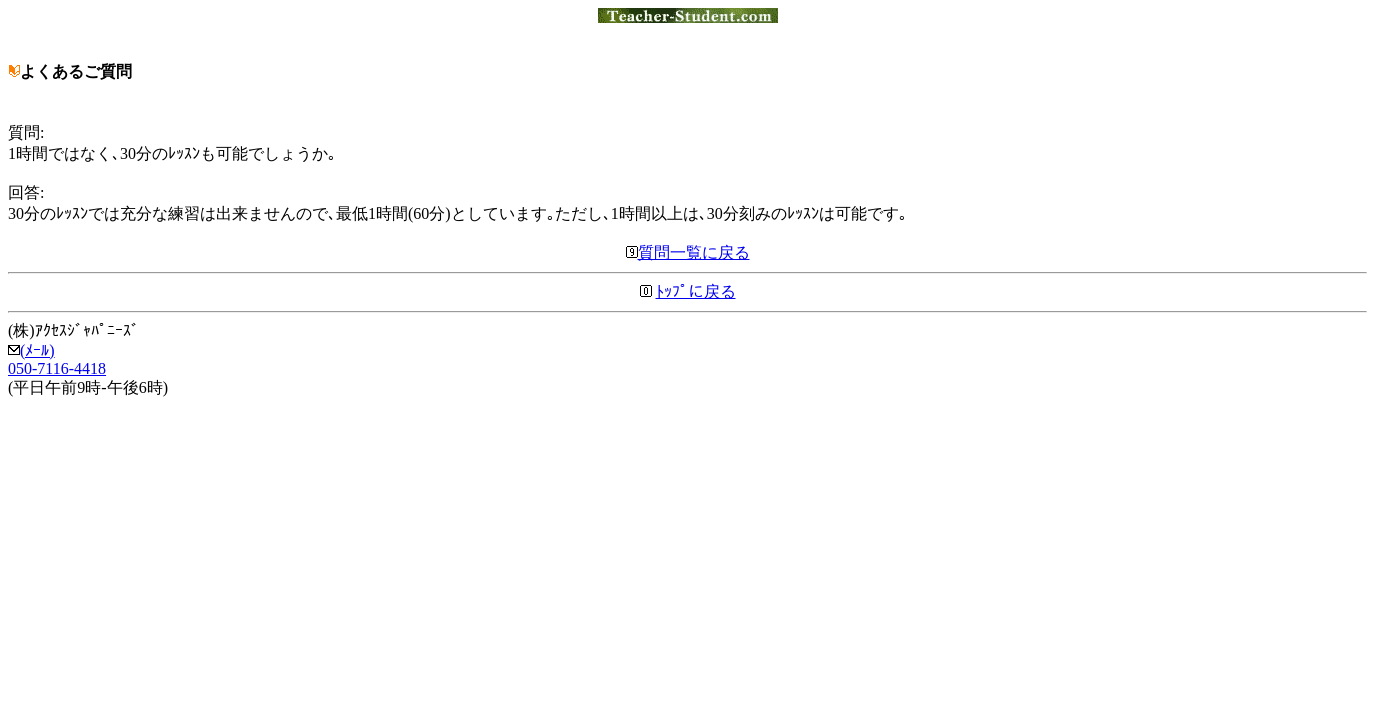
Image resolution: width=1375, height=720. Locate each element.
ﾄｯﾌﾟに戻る (696, 291)
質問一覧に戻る (688, 252)
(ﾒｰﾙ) (31, 350)
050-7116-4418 (57, 368)
